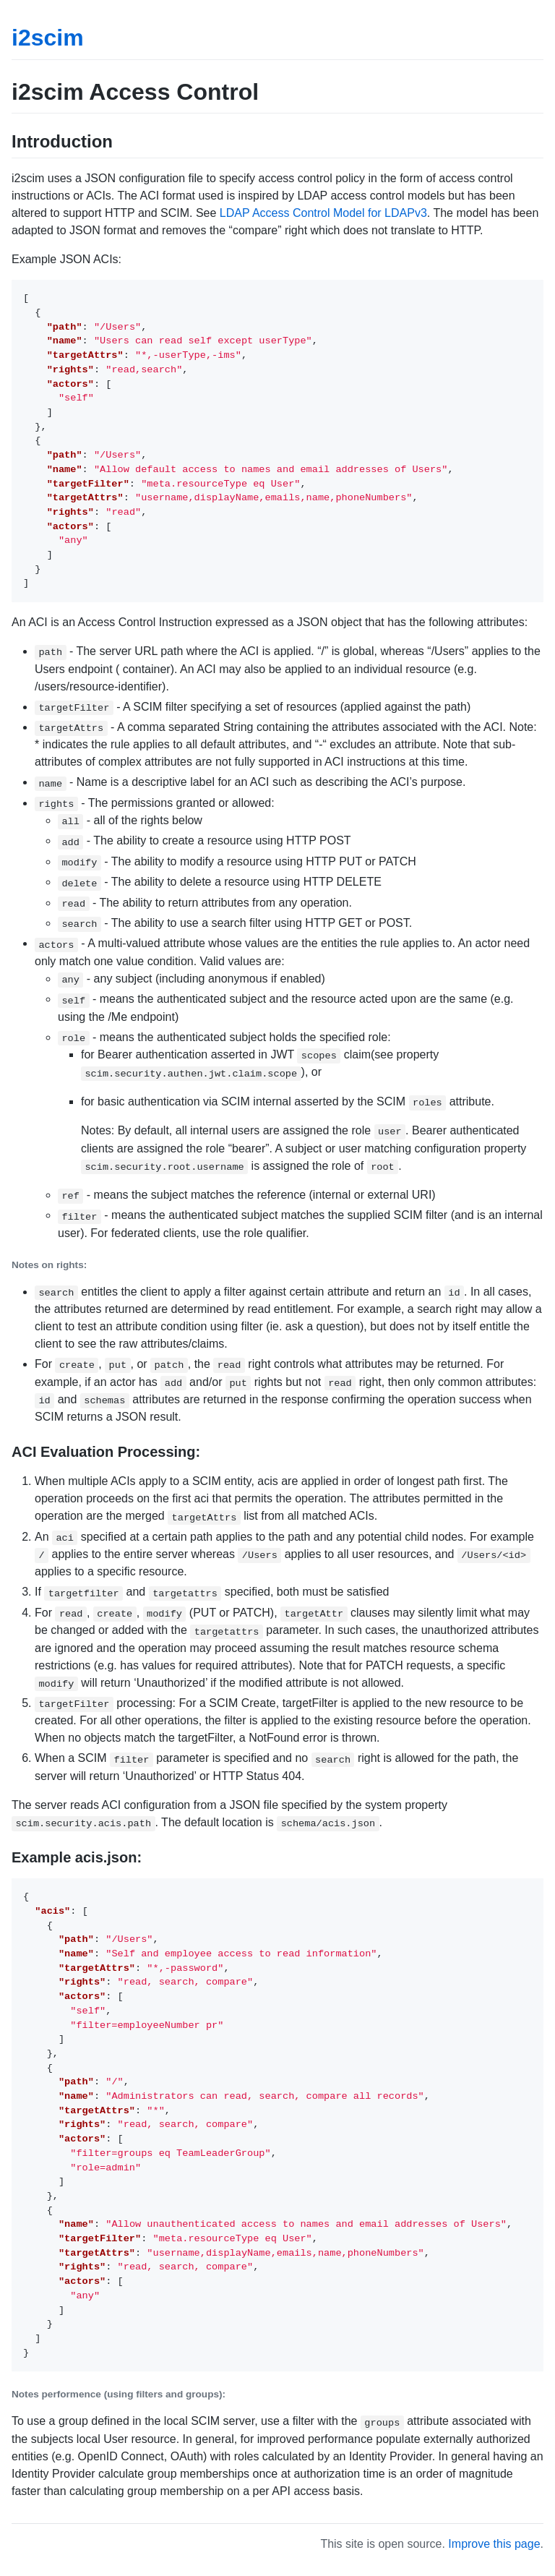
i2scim (48, 38)
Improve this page (494, 2544)
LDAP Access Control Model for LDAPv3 (323, 213)
